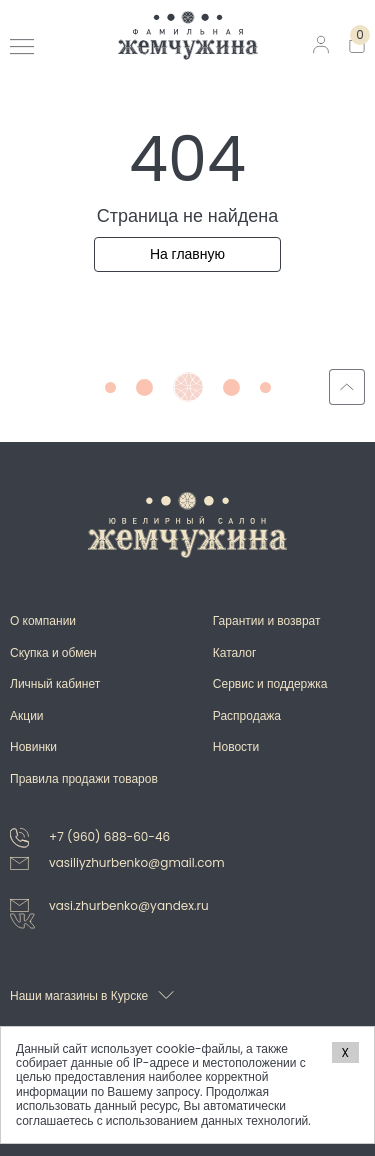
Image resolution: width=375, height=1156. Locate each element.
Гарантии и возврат (267, 620)
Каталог (235, 652)
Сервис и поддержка (270, 683)
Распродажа (247, 715)
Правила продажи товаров (84, 778)
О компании (43, 620)
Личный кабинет (55, 683)
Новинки (33, 746)
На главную (187, 254)
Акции (27, 715)
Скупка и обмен (53, 652)
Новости (236, 746)
